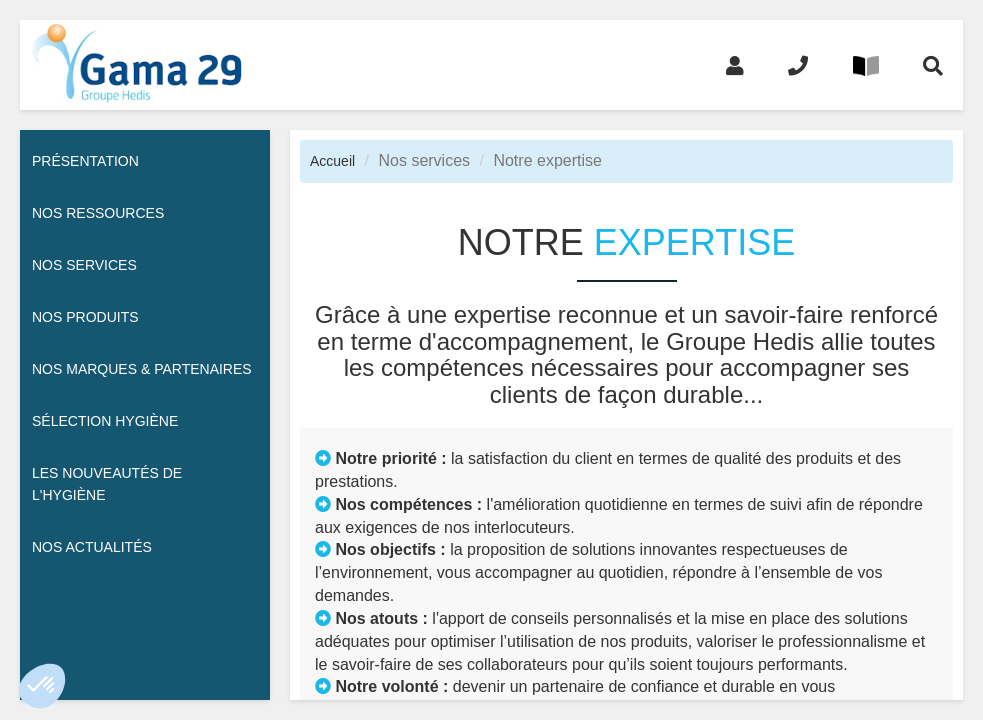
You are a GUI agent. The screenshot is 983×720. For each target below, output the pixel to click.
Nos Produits (85, 317)
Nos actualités (92, 547)
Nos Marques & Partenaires (142, 369)
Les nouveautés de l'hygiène (107, 484)
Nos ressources (98, 213)
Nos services (84, 265)
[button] (42, 686)
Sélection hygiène (105, 421)
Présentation (85, 161)
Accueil (332, 161)
